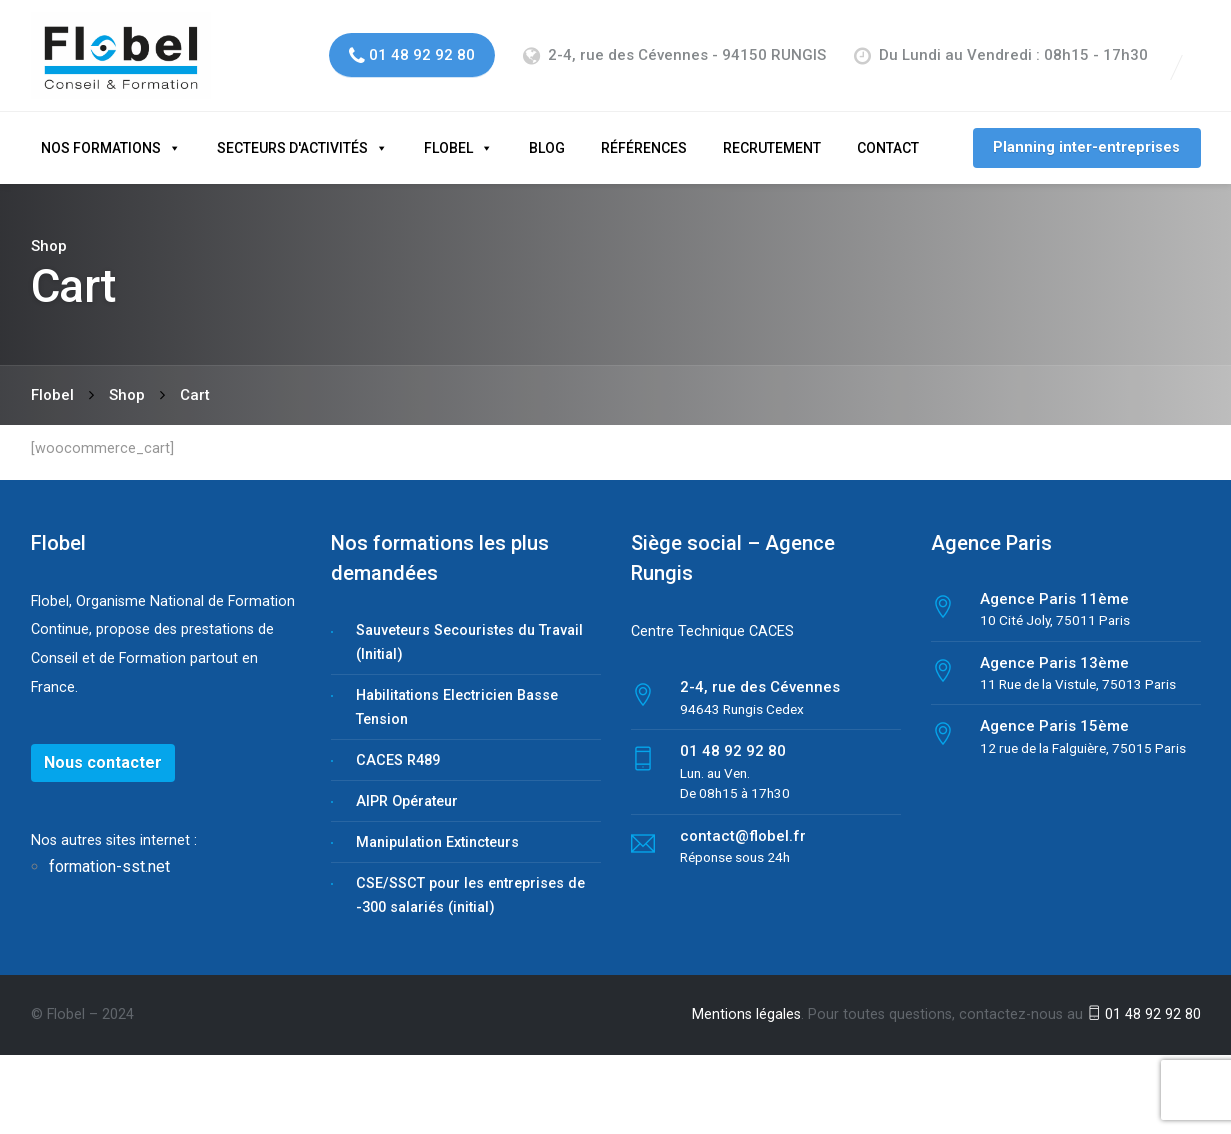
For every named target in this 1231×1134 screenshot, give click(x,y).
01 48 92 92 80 (1144, 1000)
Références (644, 134)
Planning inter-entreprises (1086, 133)
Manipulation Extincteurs (437, 828)
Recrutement (772, 134)
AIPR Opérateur (407, 787)
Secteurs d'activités (292, 134)
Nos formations (101, 134)
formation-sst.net (111, 853)
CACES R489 (398, 746)
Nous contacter (103, 748)
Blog (547, 134)
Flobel (448, 134)
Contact (888, 134)
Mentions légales (746, 1000)
